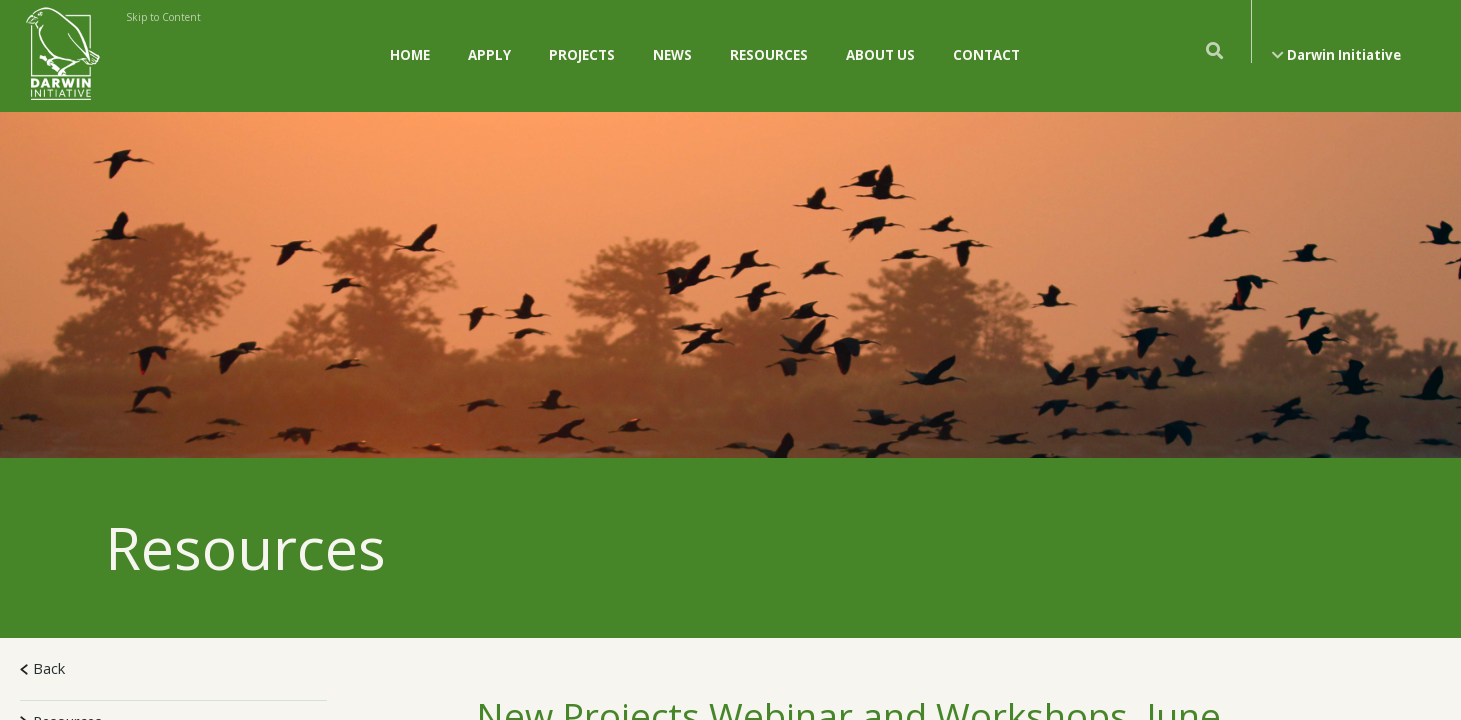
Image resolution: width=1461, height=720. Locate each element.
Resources (769, 55)
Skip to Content (163, 17)
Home (410, 55)
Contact (986, 55)
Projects (582, 55)
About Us (880, 55)
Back (42, 668)
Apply (489, 55)
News (672, 55)
